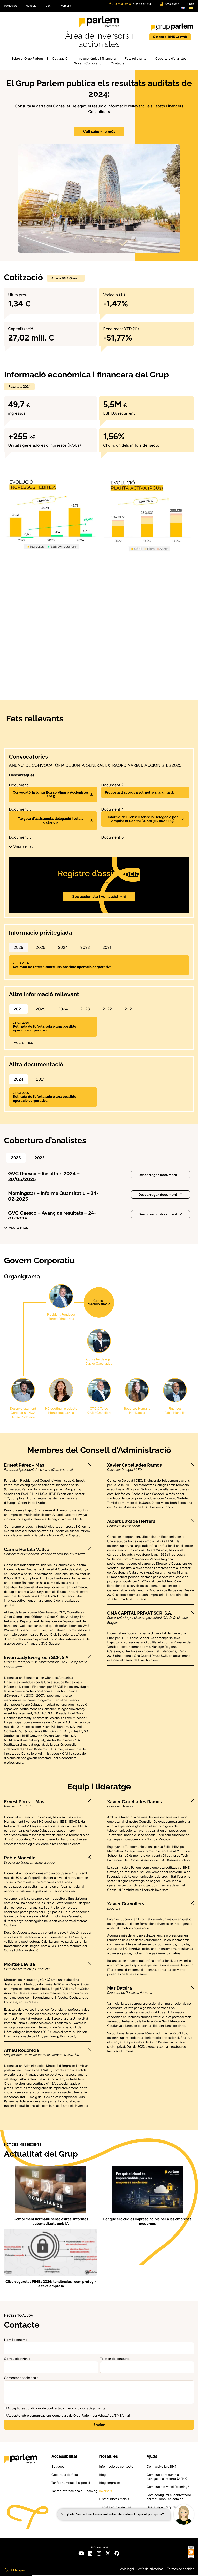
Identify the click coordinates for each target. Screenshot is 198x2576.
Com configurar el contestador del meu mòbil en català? (169, 2498)
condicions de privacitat (89, 2409)
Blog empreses (109, 2483)
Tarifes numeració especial (70, 2483)
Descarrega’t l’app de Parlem (167, 2508)
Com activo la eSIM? (162, 2467)
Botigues (57, 2467)
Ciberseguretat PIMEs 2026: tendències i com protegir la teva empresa (50, 2284)
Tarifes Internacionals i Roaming (74, 2492)
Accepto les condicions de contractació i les (57, 2409)
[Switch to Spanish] (191, 8)
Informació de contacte (116, 2467)
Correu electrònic (17, 2359)
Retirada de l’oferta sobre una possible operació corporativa (62, 965)
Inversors (105, 2492)
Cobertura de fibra (64, 2475)
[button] (21, 847)
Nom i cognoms (15, 2340)
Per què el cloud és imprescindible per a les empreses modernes (147, 2221)
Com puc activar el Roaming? (168, 2488)
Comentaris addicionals (21, 2378)
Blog (102, 2475)
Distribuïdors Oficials (114, 2500)
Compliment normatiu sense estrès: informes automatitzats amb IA (51, 2221)
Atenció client (109, 2516)
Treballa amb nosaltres (115, 2508)
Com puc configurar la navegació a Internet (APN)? (167, 2477)
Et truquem (121, 4)
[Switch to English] (183, 8)
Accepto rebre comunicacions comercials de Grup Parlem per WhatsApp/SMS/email (69, 2416)
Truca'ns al (141, 4)
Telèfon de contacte (115, 2359)
